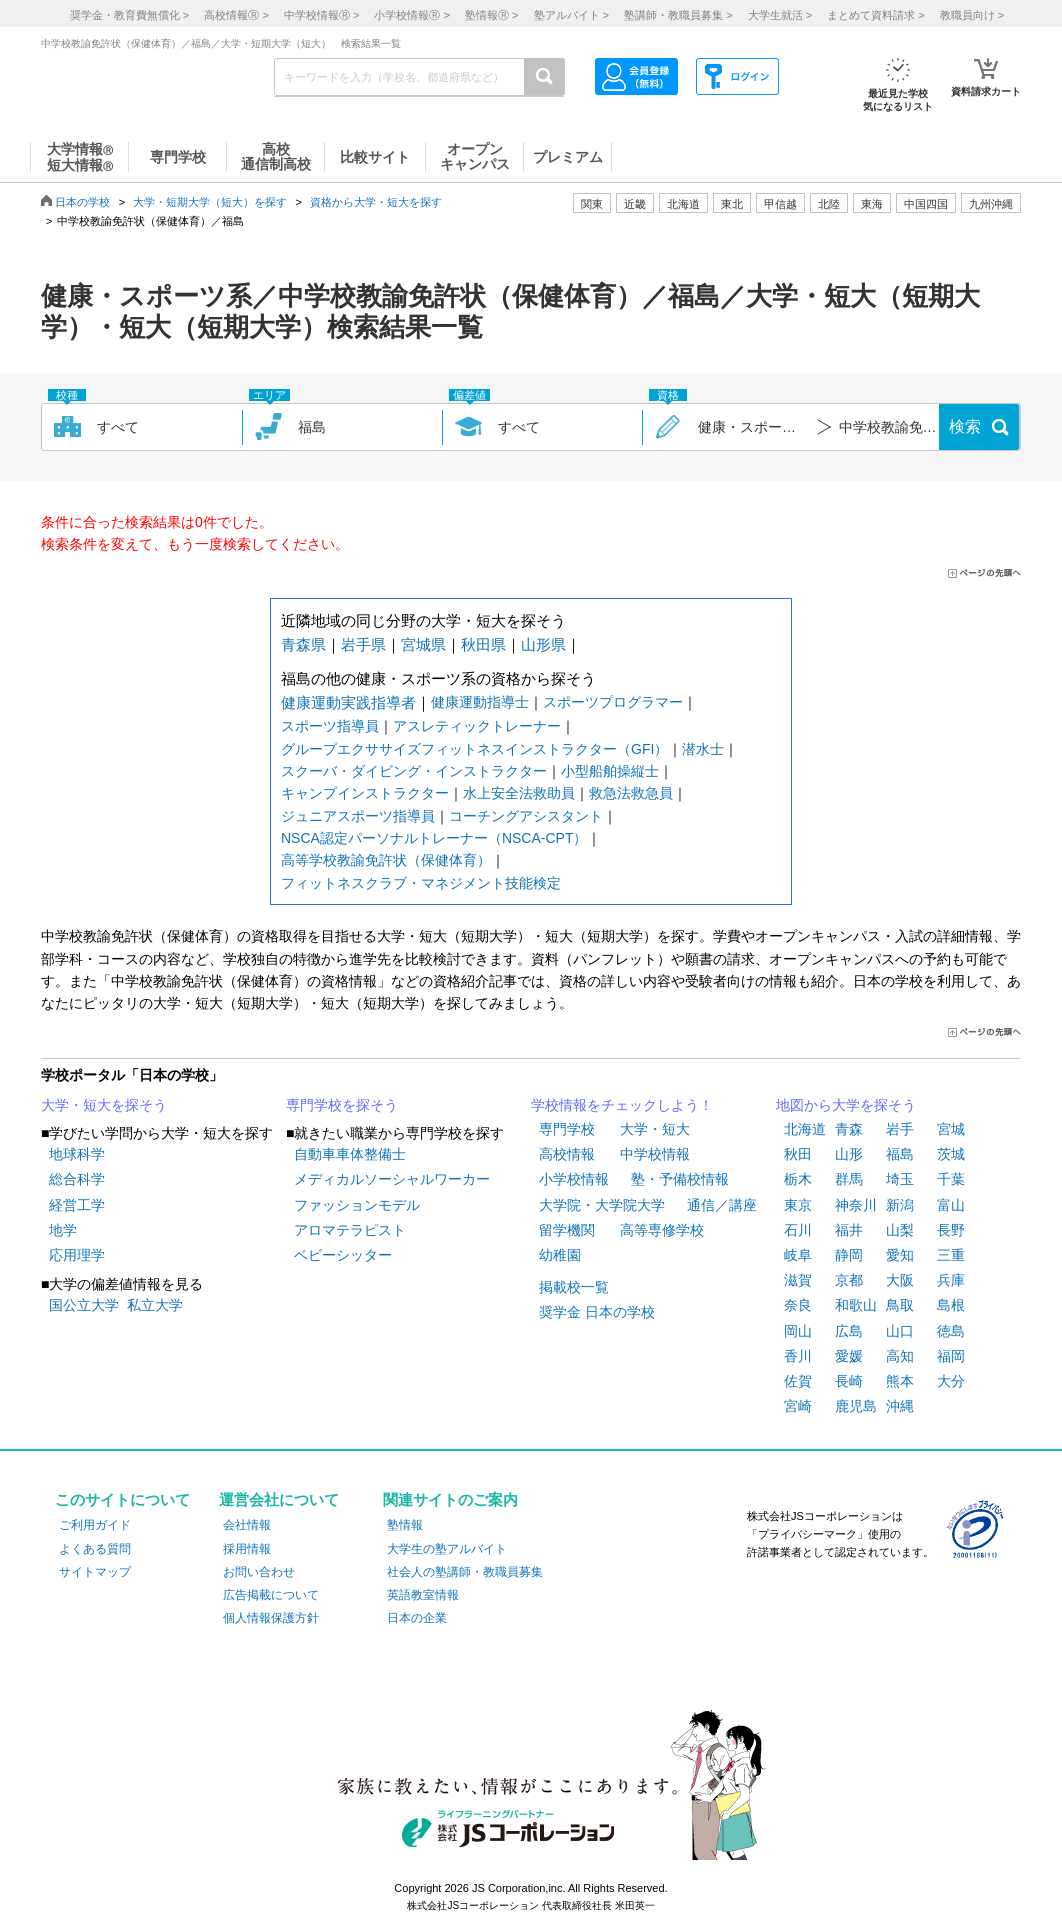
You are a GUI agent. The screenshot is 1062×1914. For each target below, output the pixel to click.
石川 (798, 1230)
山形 (849, 1154)
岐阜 (798, 1255)
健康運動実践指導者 (348, 702)
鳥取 (900, 1305)
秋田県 (483, 644)
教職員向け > (972, 15)
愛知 (900, 1255)
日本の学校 (82, 202)
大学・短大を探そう (104, 1105)
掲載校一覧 (574, 1287)
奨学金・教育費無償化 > (129, 15)
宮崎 (798, 1406)
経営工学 (77, 1205)
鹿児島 (856, 1406)
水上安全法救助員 (519, 793)
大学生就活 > (780, 15)
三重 (951, 1255)
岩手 (900, 1129)
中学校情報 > (321, 15)
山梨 (900, 1230)
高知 (900, 1356)
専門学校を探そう (342, 1105)
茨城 (951, 1154)
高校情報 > (236, 15)
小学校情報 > (411, 15)
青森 (849, 1129)
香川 (798, 1356)
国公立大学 (84, 1305)
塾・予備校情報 (680, 1179)
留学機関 (567, 1230)
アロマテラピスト (350, 1230)
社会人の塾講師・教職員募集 (465, 1572)
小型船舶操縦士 (610, 771)
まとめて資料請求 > (875, 15)
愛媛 (849, 1356)
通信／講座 (722, 1205)
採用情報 (247, 1549)
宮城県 (423, 644)
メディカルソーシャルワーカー (392, 1179)
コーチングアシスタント (526, 816)
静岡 (849, 1255)
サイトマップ (95, 1572)
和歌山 (856, 1305)
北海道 (683, 204)
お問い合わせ (259, 1572)
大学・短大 (655, 1129)
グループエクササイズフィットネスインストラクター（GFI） (474, 749)
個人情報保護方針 (271, 1618)
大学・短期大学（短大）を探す (210, 202)
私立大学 (155, 1305)
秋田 (798, 1154)
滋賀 (798, 1280)
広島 (849, 1331)
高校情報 (567, 1154)
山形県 (543, 644)
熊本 (900, 1381)
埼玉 (900, 1179)
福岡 (951, 1356)
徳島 (951, 1331)
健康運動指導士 (480, 702)
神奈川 (856, 1205)
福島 (900, 1154)
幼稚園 (560, 1255)
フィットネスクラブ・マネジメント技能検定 (421, 883)
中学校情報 (655, 1154)
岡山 (798, 1331)
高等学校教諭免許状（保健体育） (386, 860)
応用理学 (77, 1255)
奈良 (798, 1305)
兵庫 (951, 1280)
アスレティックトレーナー (477, 726)
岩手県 (363, 644)
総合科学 (77, 1179)
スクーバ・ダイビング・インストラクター (414, 771)
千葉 (951, 1179)
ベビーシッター (343, 1255)
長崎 (849, 1381)
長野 (951, 1230)
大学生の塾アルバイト (447, 1549)
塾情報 (405, 1525)
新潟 (900, 1205)
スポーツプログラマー (613, 702)
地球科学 (77, 1154)
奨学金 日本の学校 (597, 1312)
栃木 (798, 1179)
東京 (798, 1205)
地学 (63, 1230)
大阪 (900, 1280)
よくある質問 (95, 1549)
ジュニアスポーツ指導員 (358, 816)
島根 (951, 1305)
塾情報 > (491, 15)
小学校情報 (574, 1179)
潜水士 (703, 749)
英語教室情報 (423, 1595)
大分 (951, 1381)
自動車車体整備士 (350, 1154)
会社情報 (247, 1525)
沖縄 (900, 1406)
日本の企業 (417, 1618)
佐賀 (798, 1381)
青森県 (303, 644)
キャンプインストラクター (365, 793)
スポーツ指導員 (330, 726)
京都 (849, 1280)
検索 (965, 426)
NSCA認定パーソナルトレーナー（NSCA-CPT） (434, 838)
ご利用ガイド (95, 1525)
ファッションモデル (357, 1205)
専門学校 (567, 1129)
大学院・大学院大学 (602, 1205)
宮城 (951, 1129)
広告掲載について (271, 1595)
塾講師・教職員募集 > (678, 15)
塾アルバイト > (571, 15)
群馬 (849, 1179)
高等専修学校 (662, 1230)
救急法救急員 (631, 793)
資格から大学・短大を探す (376, 202)
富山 (951, 1205)
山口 (900, 1331)
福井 (849, 1230)
